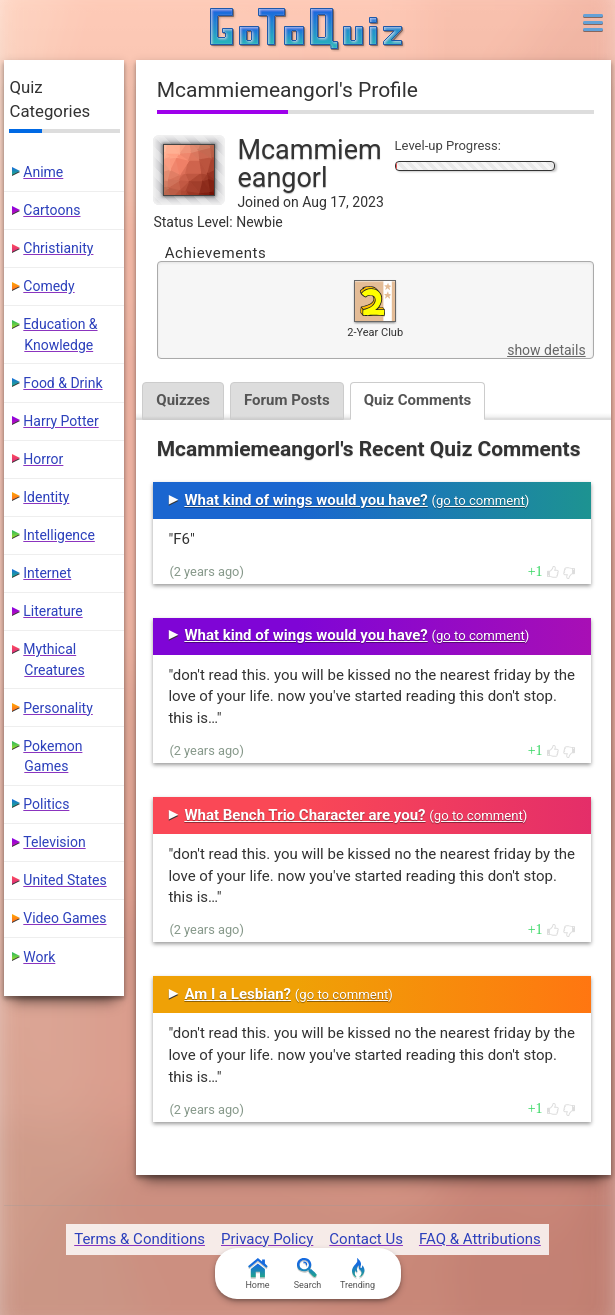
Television (54, 842)
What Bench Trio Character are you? (304, 815)
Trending (357, 1274)
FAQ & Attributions (480, 1239)
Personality (57, 708)
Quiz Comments (418, 400)
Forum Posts (287, 400)
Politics (46, 804)
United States (64, 880)
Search (308, 1274)
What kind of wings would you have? (305, 500)
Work (39, 957)
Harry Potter (60, 421)
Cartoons (51, 210)
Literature (52, 611)
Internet (47, 573)
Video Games (64, 918)
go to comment (480, 500)
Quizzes (183, 400)
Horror (43, 459)
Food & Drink (62, 383)
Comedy (48, 286)
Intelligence (59, 535)
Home (257, 1274)
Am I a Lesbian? (237, 994)
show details (546, 350)
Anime (43, 172)
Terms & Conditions (139, 1239)
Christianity (58, 248)
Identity (46, 497)
